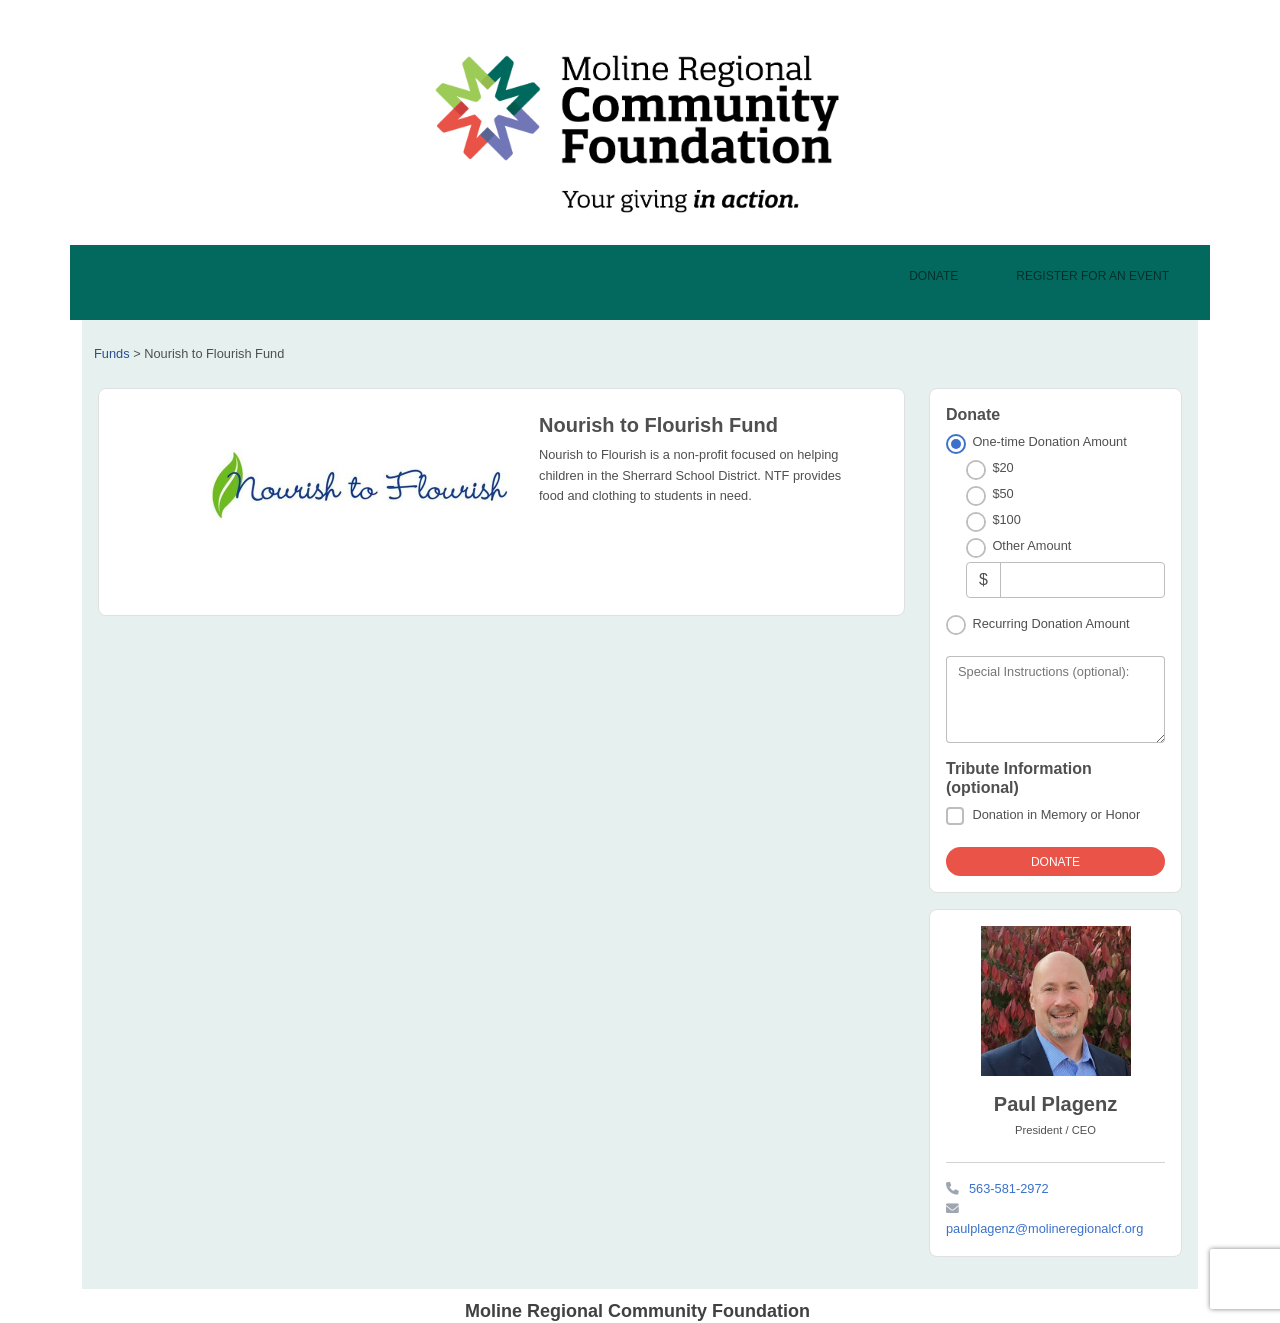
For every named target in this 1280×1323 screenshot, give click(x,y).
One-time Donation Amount (1049, 441)
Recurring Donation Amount (1050, 623)
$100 (1006, 519)
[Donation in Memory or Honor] (955, 816)
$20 (1002, 467)
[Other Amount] (1082, 579)
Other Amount (1031, 545)
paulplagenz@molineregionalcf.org (1044, 1228)
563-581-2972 (1009, 1188)
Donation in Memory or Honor (1056, 814)
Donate (933, 276)
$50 (1002, 493)
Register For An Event (1092, 276)
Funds (112, 353)
